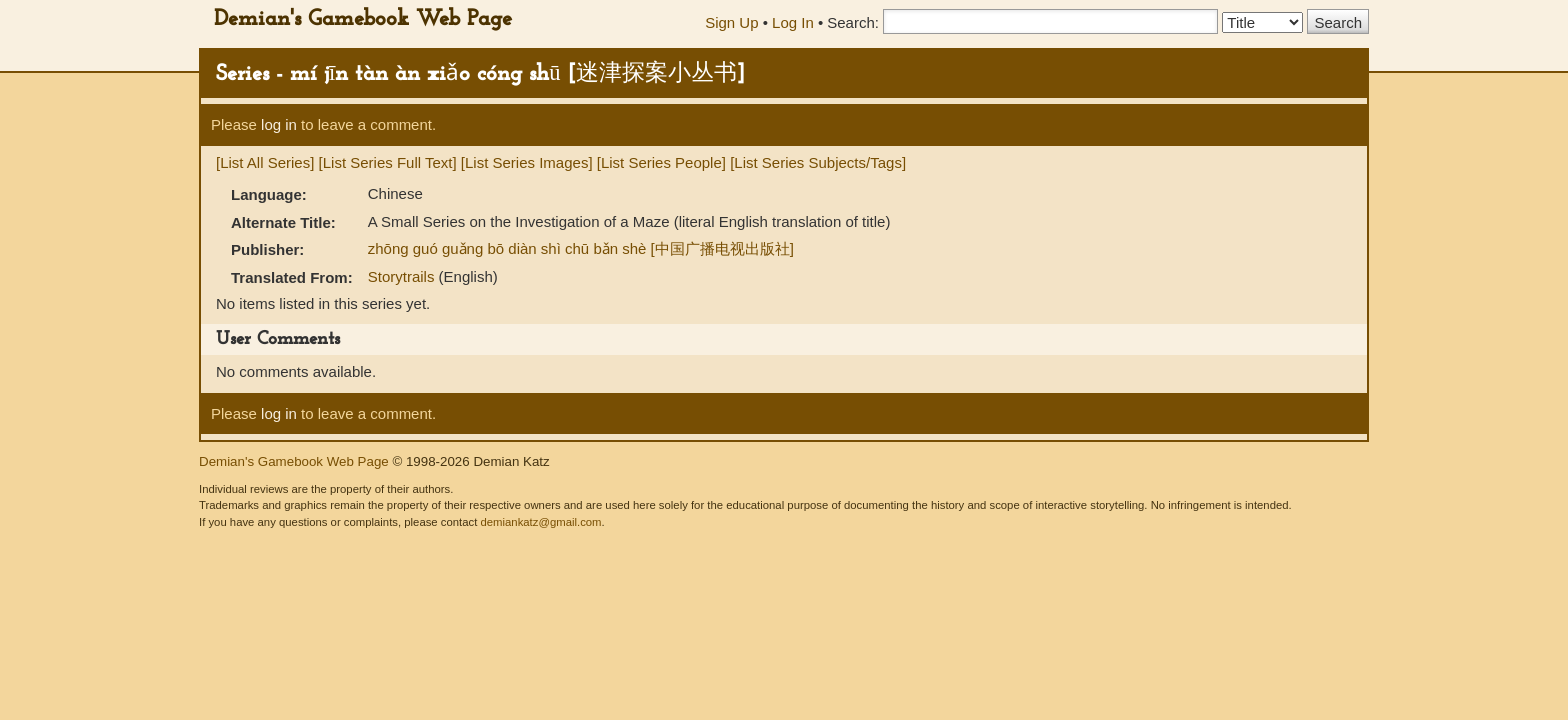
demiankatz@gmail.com (540, 522)
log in (279, 124)
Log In (793, 22)
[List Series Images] (527, 162)
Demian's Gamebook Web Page (363, 19)
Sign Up (731, 22)
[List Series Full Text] (388, 162)
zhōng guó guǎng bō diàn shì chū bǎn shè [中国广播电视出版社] (581, 248)
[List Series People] (661, 162)
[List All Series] (265, 162)
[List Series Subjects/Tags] (818, 162)
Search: (853, 22)
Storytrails (403, 276)
